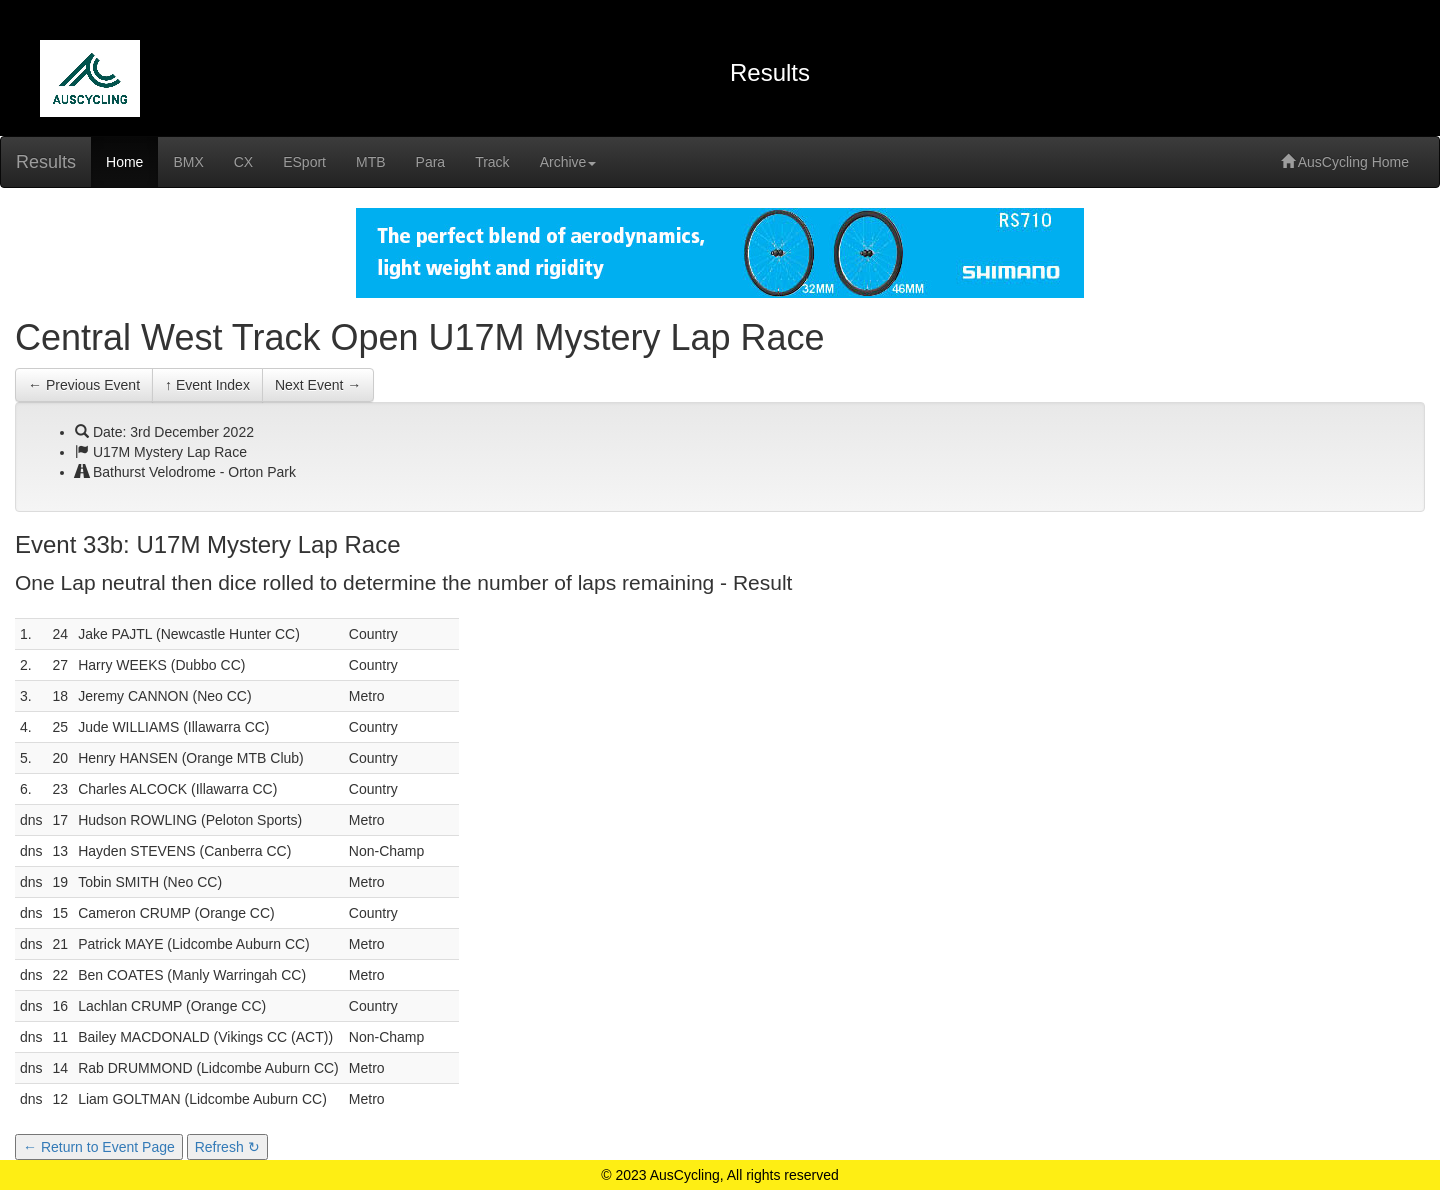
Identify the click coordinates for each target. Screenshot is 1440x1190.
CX (243, 162)
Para (431, 162)
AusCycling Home (1345, 162)
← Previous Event (84, 385)
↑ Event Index (207, 385)
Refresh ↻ (227, 1147)
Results (46, 162)
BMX (188, 162)
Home (124, 162)
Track (492, 162)
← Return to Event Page (99, 1147)
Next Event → (318, 385)
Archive (568, 162)
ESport (304, 162)
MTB (371, 162)
